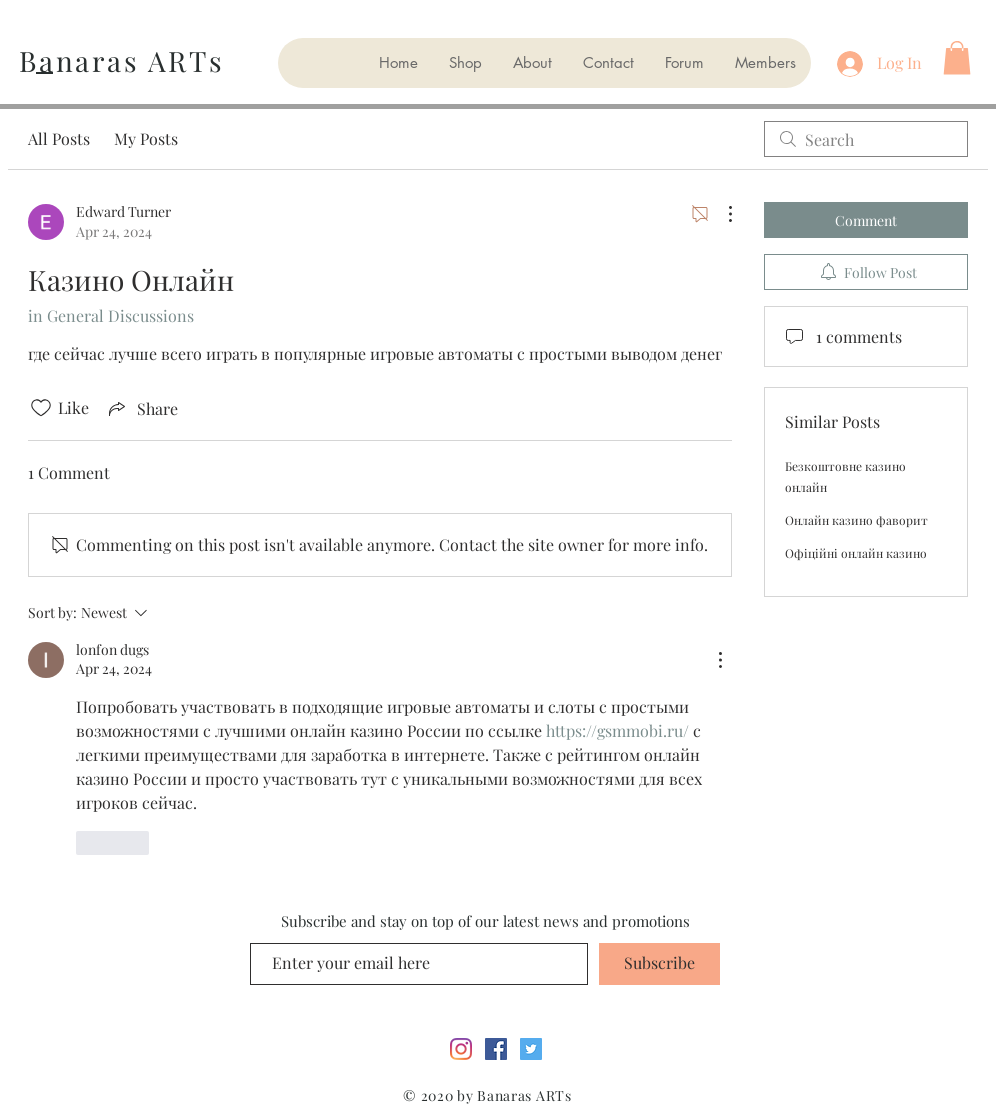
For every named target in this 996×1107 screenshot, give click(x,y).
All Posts (59, 138)
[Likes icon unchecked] (41, 408)
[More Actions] (720, 214)
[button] (957, 57)
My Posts (146, 138)
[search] (866, 139)
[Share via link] (141, 408)
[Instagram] (461, 1049)
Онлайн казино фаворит (856, 520)
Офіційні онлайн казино (856, 553)
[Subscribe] (659, 964)
